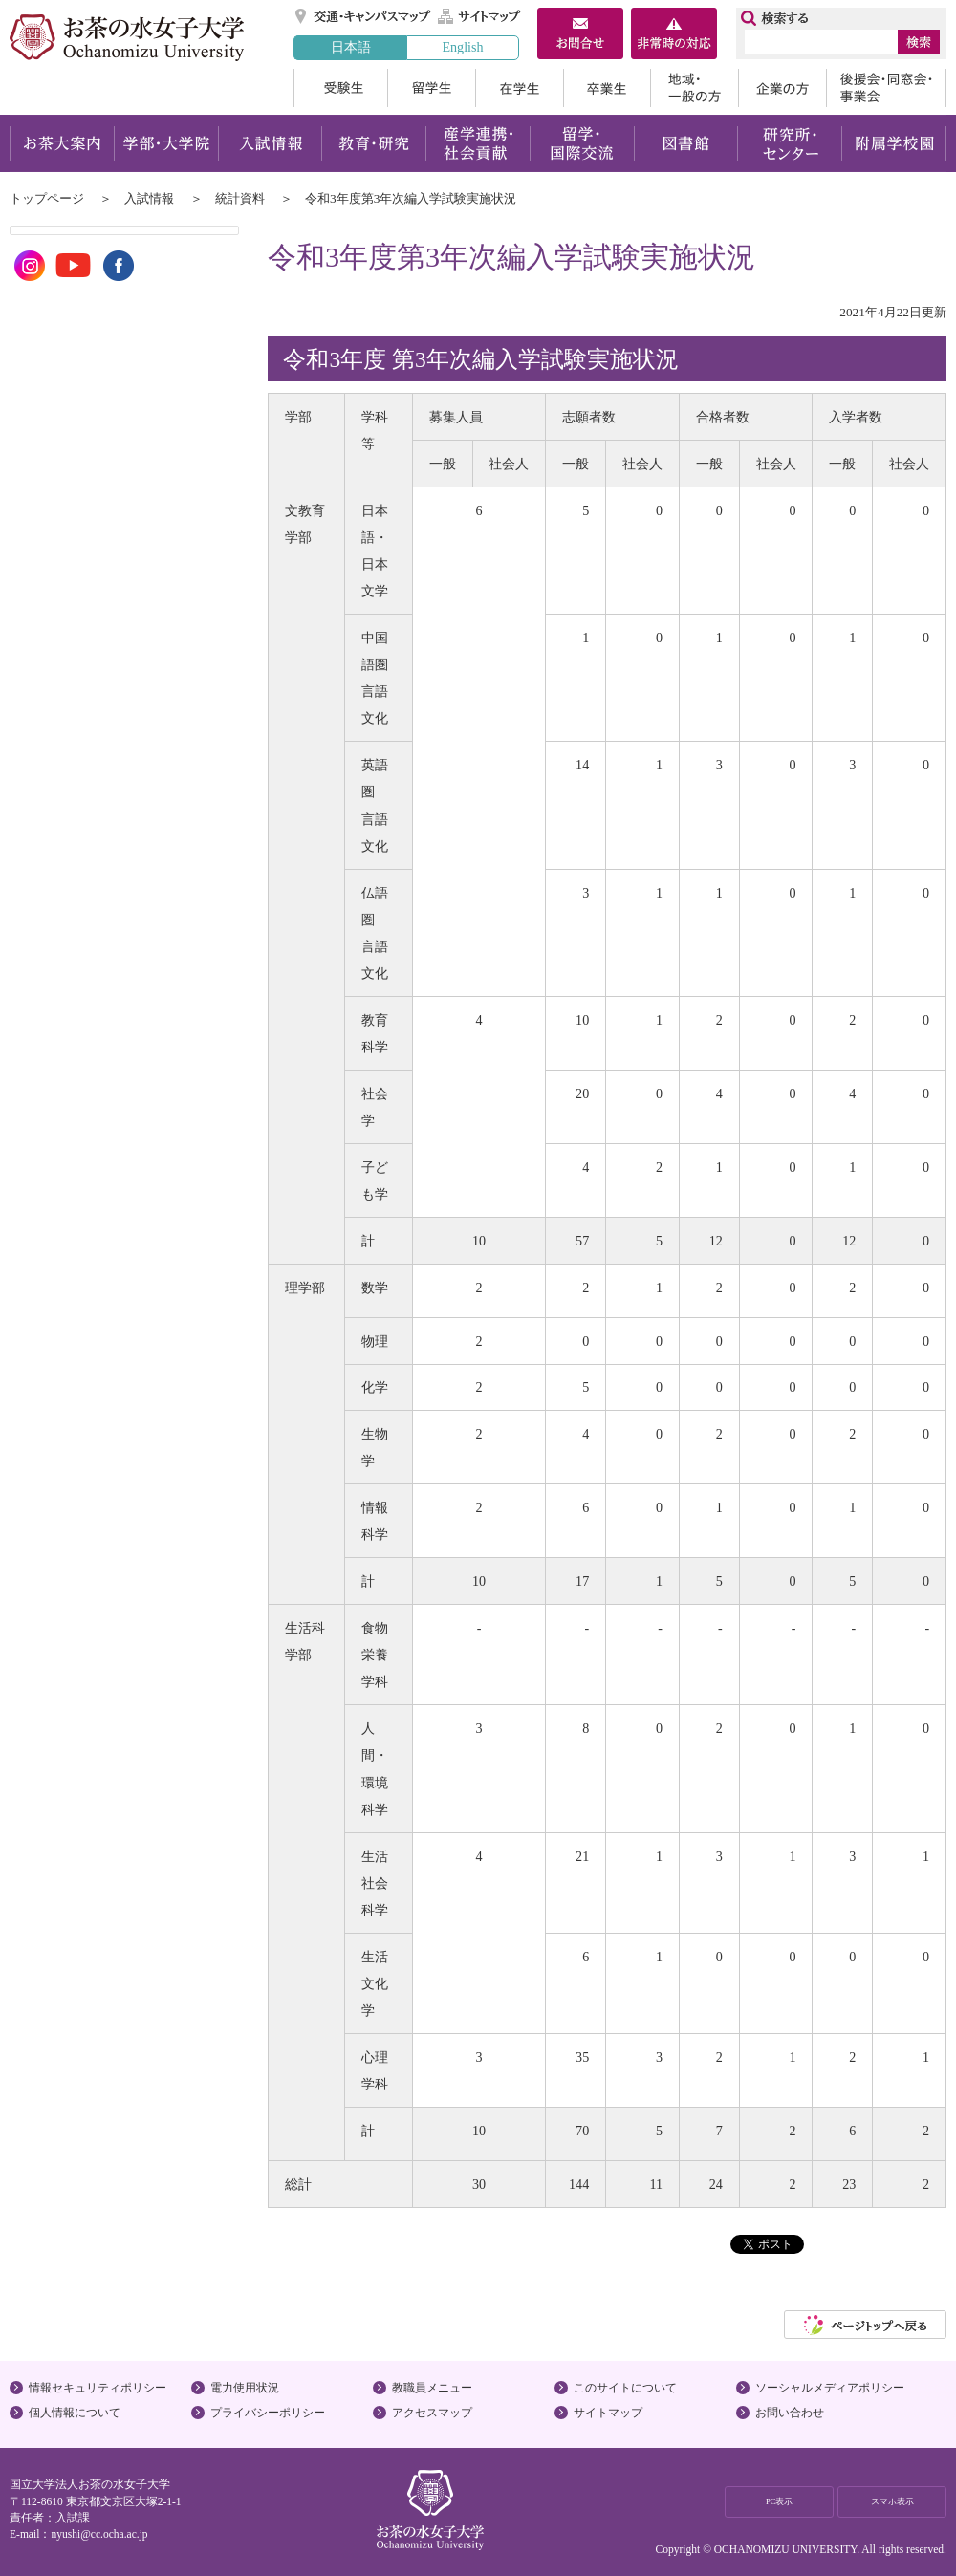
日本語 (351, 46)
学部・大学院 (166, 143)
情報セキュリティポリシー (97, 2387)
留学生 (431, 88)
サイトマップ (480, 16)
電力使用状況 (244, 2387)
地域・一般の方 (694, 88)
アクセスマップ (432, 2412)
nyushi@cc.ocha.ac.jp (99, 2534)
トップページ (47, 198)
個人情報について (74, 2412)
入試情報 (269, 143)
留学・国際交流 (582, 143)
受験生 (340, 88)
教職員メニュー (432, 2387)
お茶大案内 (62, 143)
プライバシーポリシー (267, 2412)
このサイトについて (625, 2387)
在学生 (519, 88)
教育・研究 (373, 143)
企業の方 (782, 88)
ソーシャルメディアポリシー (829, 2387)
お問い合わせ (789, 2412)
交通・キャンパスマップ (363, 16)
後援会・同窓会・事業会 (886, 88)
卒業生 (606, 88)
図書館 (686, 143)
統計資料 (240, 198)
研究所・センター (790, 143)
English (462, 46)
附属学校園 (894, 143)
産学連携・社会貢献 (477, 143)
